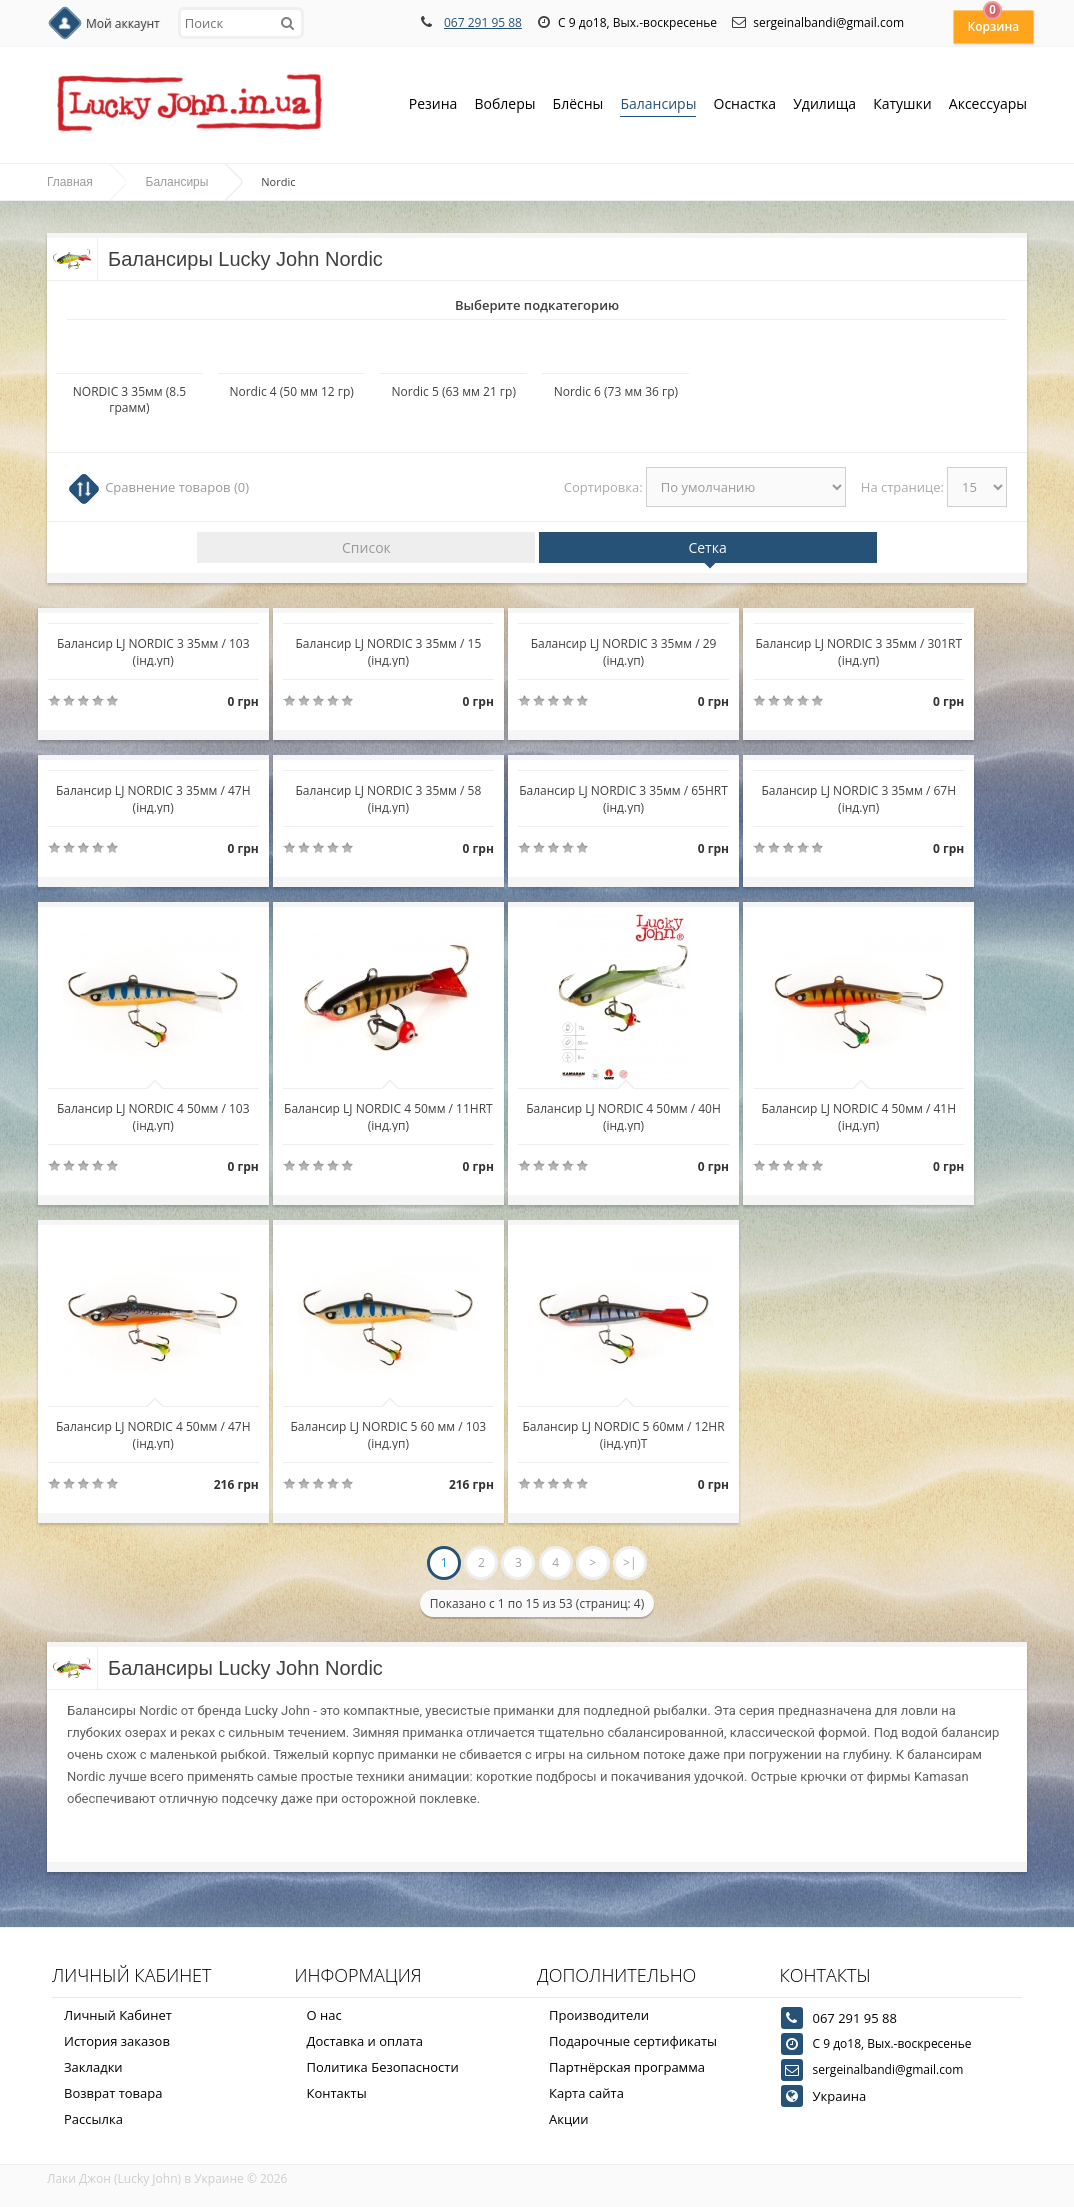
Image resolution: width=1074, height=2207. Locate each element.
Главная (70, 182)
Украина (840, 2096)
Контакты (337, 2093)
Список (366, 547)
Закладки (93, 2067)
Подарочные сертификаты (633, 2041)
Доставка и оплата (365, 2041)
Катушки (902, 105)
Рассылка (93, 2119)
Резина (433, 105)
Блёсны (578, 105)
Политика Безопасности (383, 2067)
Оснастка (745, 105)
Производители (599, 2015)
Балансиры (658, 105)
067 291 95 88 (483, 22)
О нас (324, 2015)
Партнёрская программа (627, 2067)
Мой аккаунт (123, 23)
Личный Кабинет (118, 2015)
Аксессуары (988, 103)
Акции (569, 2119)
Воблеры (504, 105)
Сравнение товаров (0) (177, 487)
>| (629, 1562)
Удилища (824, 105)
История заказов (117, 2041)
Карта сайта (586, 2093)
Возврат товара (113, 2093)
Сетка (707, 547)
